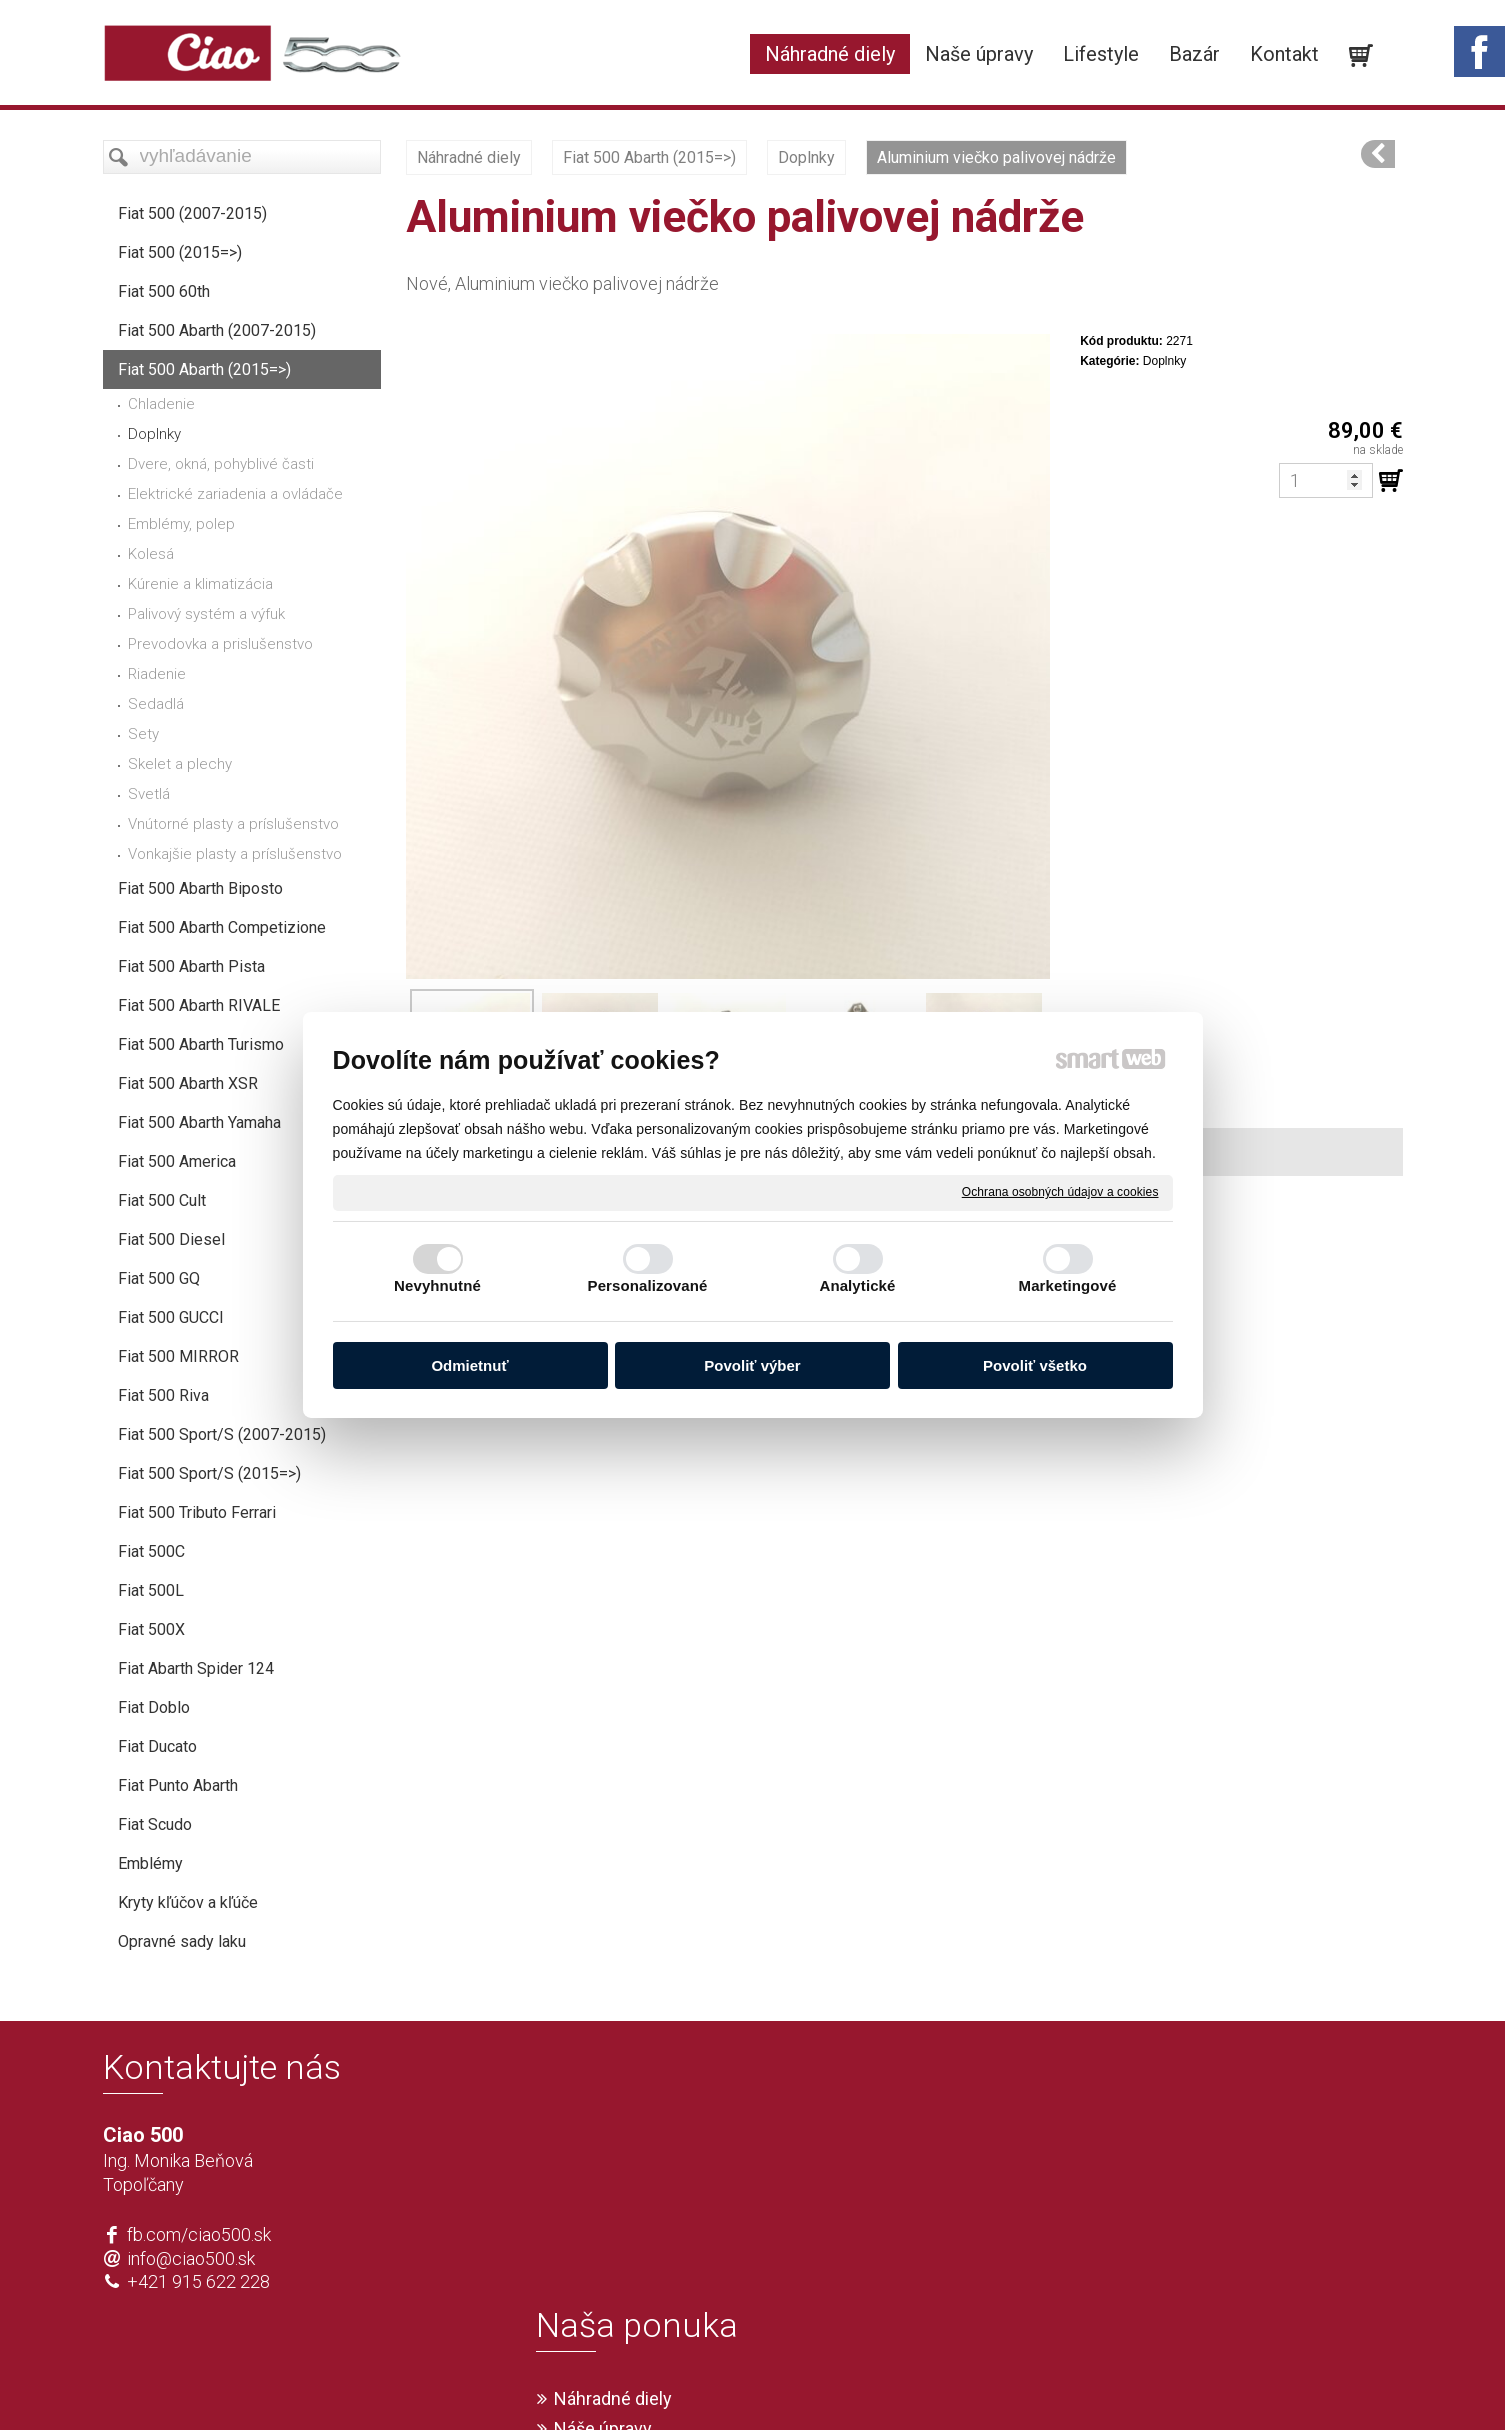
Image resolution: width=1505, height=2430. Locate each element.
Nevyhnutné (437, 1285)
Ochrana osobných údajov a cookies (1060, 1192)
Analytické (857, 1285)
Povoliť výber (752, 1365)
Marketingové (1068, 1285)
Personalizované (648, 1285)
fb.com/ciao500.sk (199, 2234)
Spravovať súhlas (1049, 2382)
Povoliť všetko (1035, 1365)
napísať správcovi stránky (695, 2382)
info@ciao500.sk (191, 2258)
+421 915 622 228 (198, 2281)
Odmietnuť (469, 1365)
